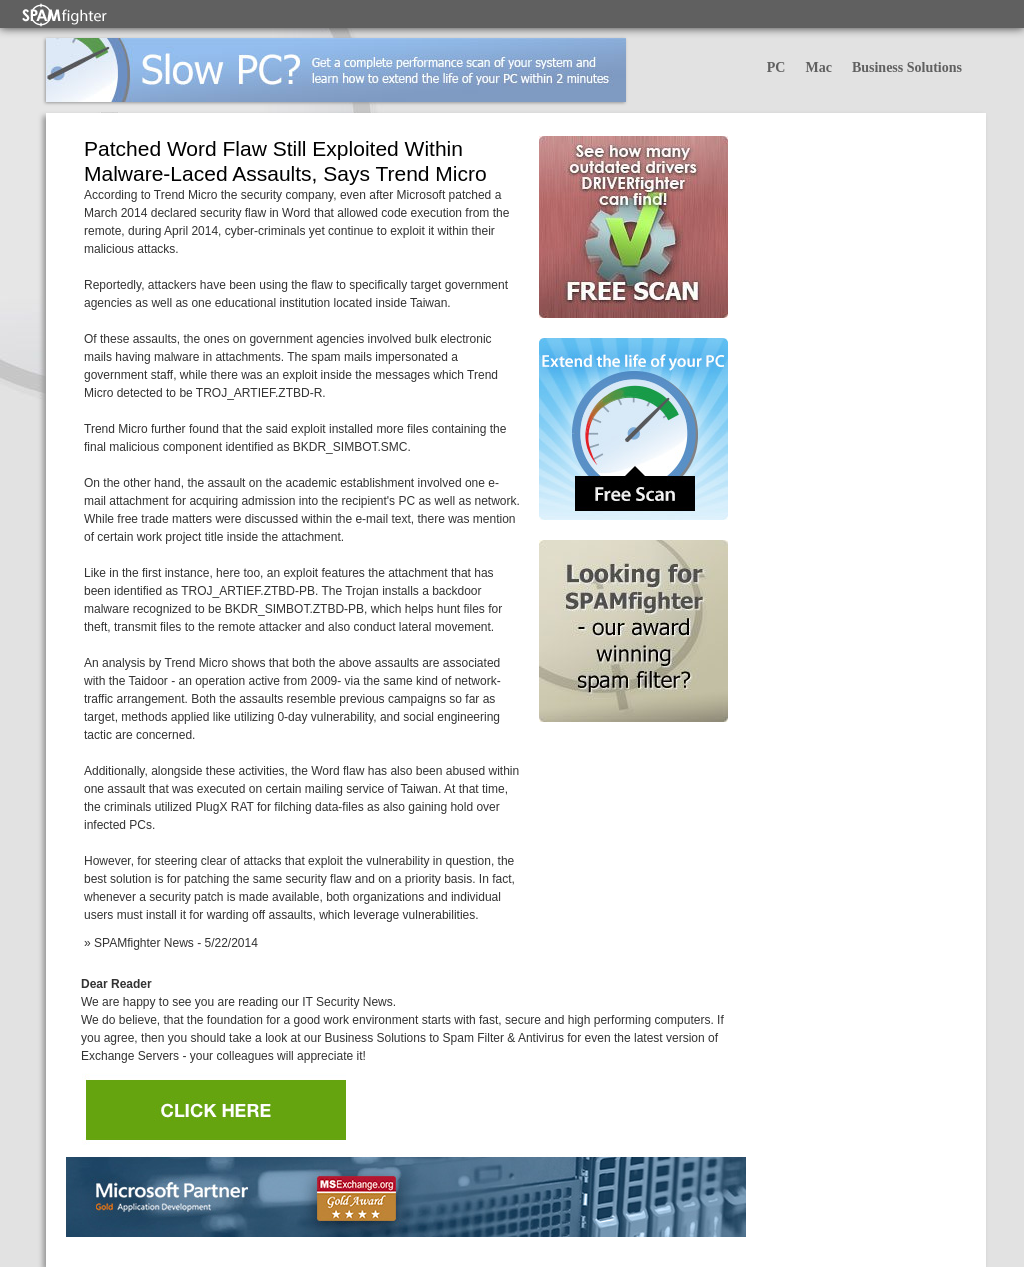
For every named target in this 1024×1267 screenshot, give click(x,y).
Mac (818, 67)
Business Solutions (907, 67)
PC (776, 67)
